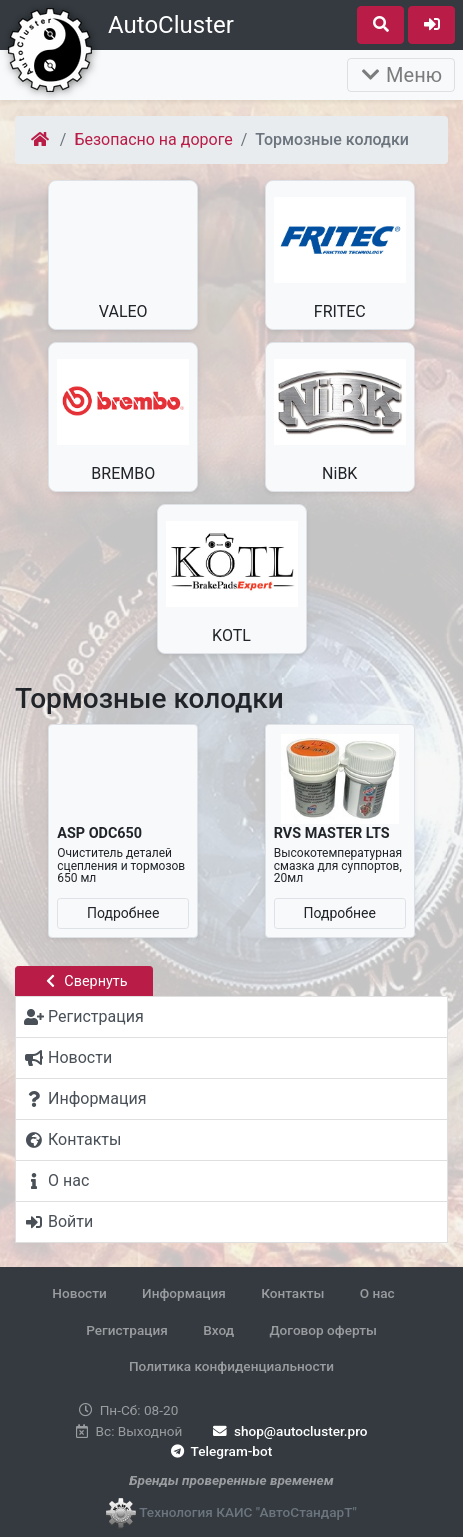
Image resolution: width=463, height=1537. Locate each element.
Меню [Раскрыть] (401, 75)
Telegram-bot (219, 1451)
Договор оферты (322, 1330)
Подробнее (123, 913)
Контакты (292, 1293)
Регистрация (127, 1330)
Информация (184, 1293)
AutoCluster (171, 25)
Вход (218, 1330)
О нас (377, 1293)
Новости (79, 1293)
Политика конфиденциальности (231, 1366)
